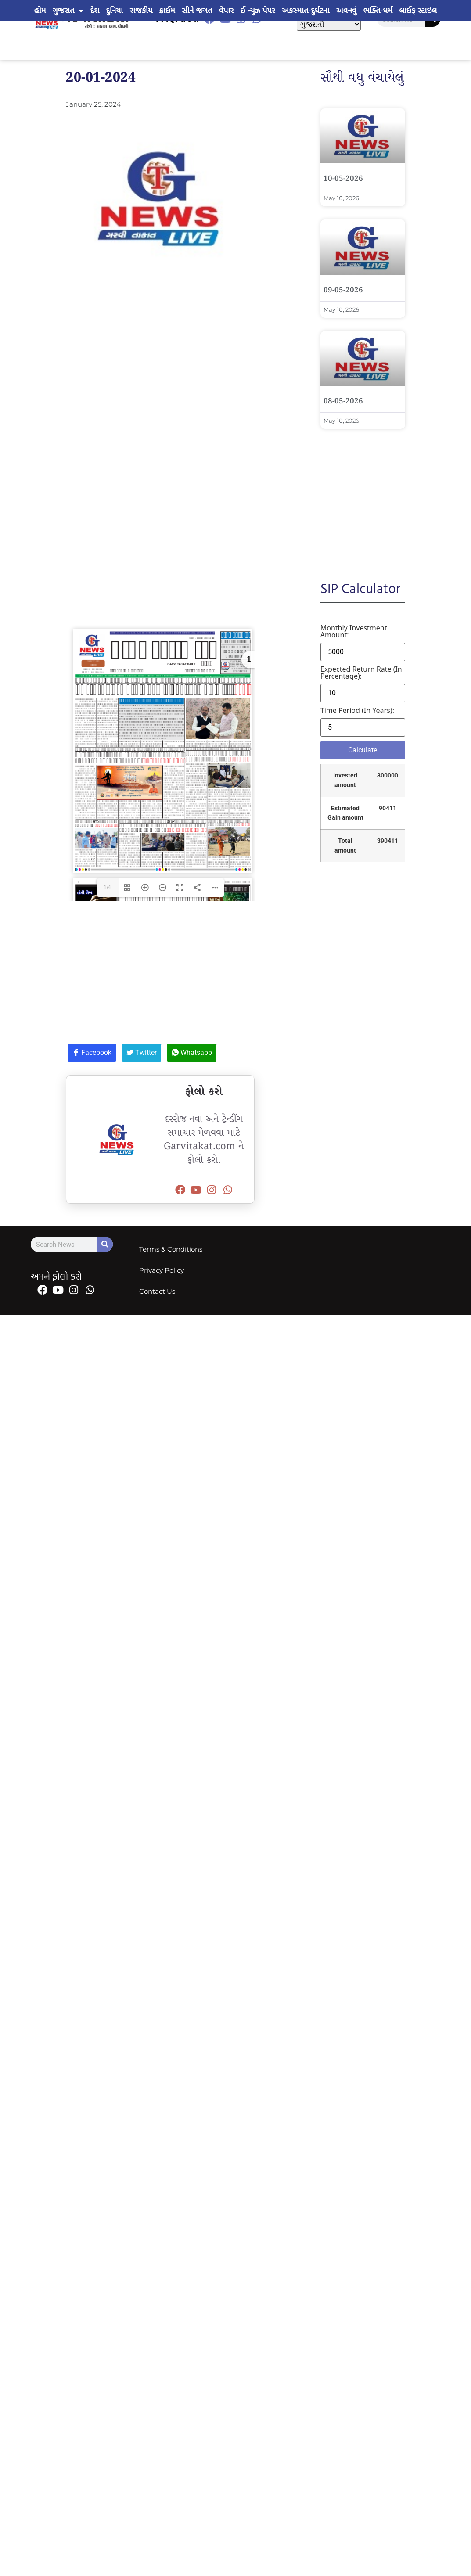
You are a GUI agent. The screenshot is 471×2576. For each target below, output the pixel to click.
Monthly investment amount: (353, 631)
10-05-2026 (343, 178)
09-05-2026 (343, 290)
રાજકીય (140, 10)
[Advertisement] (191, 350)
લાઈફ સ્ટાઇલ (418, 10)
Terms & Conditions (170, 1288)
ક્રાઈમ (167, 10)
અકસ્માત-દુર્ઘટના (306, 10)
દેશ (95, 10)
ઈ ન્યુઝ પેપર (257, 10)
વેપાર (226, 10)
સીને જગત (197, 10)
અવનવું (346, 10)
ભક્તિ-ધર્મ (377, 10)
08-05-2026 (343, 401)
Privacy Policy (161, 1309)
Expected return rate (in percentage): (361, 673)
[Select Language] (329, 24)
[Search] (105, 1284)
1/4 (107, 927)
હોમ (40, 10)
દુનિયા (114, 10)
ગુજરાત (68, 10)
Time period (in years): (357, 710)
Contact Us (157, 1330)
